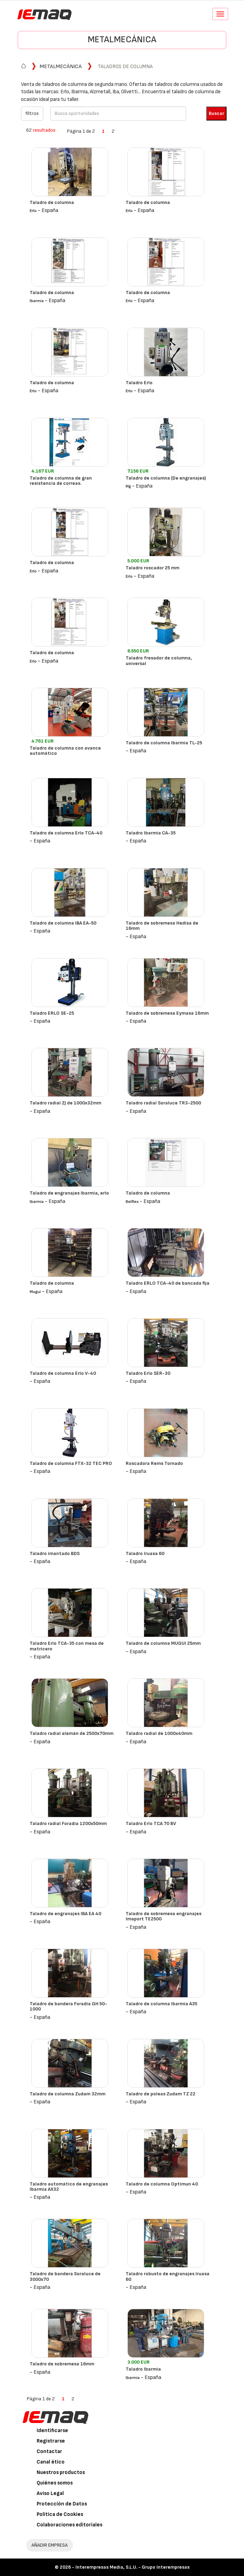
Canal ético (51, 2462)
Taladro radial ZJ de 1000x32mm (65, 1103)
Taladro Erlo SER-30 (148, 1373)
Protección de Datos (62, 2504)
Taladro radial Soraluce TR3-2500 (163, 1103)
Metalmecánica (122, 39)
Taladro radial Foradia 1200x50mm (68, 1823)
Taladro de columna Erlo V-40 (63, 1373)
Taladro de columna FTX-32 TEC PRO (71, 1463)
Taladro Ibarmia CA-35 (151, 833)
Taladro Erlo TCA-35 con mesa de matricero (67, 1645)
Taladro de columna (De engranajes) (166, 478)
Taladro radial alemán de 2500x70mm (71, 1733)
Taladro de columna (52, 202)
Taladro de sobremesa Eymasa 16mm (167, 1013)
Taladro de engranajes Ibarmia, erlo (69, 1193)
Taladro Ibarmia (143, 2369)
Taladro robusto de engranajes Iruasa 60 (167, 2276)
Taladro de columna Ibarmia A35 (161, 2004)
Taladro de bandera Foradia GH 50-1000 (68, 2006)
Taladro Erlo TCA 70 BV (151, 1823)
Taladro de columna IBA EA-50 (63, 923)
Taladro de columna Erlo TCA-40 (66, 833)
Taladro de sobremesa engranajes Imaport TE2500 (163, 1916)
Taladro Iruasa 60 (145, 1553)
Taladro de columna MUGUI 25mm (163, 1643)
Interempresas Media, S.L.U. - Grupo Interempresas (132, 2567)
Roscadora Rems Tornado (154, 1463)
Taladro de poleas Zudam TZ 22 (160, 2094)
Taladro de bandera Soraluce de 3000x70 (65, 2276)
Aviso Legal (50, 2493)
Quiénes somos (55, 2483)
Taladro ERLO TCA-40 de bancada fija (167, 1283)
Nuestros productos (61, 2472)
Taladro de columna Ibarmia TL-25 (164, 743)
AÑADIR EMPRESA (49, 2545)
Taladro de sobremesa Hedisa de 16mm (162, 925)
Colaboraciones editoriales (69, 2525)
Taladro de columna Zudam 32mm (67, 2094)
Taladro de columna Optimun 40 (162, 2184)
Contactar (49, 2451)
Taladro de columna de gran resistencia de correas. (61, 480)
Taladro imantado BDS (55, 1553)
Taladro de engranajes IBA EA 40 (65, 1914)
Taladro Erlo (139, 383)
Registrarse (51, 2441)
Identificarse (52, 2430)
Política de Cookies (60, 2514)
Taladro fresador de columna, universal (159, 660)
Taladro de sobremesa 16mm (62, 2364)
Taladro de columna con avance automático (65, 750)
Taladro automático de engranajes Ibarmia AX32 (69, 2186)
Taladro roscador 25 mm (152, 568)
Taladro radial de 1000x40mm (159, 1733)
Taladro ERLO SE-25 (52, 1013)
